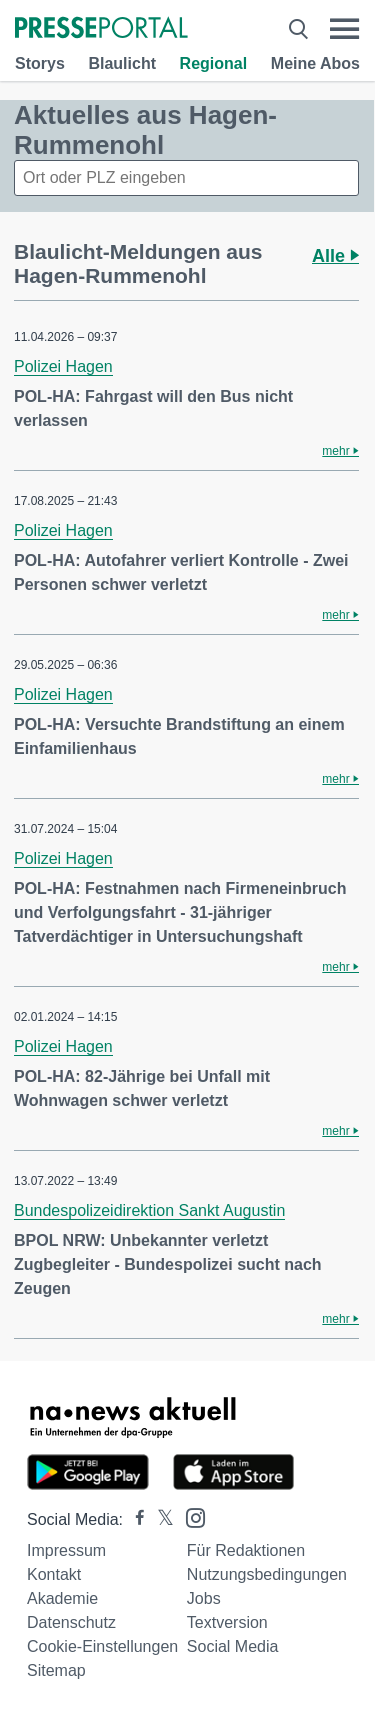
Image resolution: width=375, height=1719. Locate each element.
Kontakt (54, 1574)
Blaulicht (122, 63)
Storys (40, 63)
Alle (335, 256)
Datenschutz (71, 1622)
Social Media (233, 1646)
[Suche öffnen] (298, 29)
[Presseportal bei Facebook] (134, 1519)
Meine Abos (315, 63)
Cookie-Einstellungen (102, 1646)
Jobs (204, 1598)
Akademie (62, 1598)
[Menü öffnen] (344, 29)
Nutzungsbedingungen (267, 1574)
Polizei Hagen (63, 366)
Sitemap (56, 1670)
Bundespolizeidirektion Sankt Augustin (149, 1210)
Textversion (227, 1622)
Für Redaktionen (246, 1550)
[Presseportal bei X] (159, 1519)
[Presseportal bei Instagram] (189, 1516)
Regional (214, 63)
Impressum (66, 1550)
